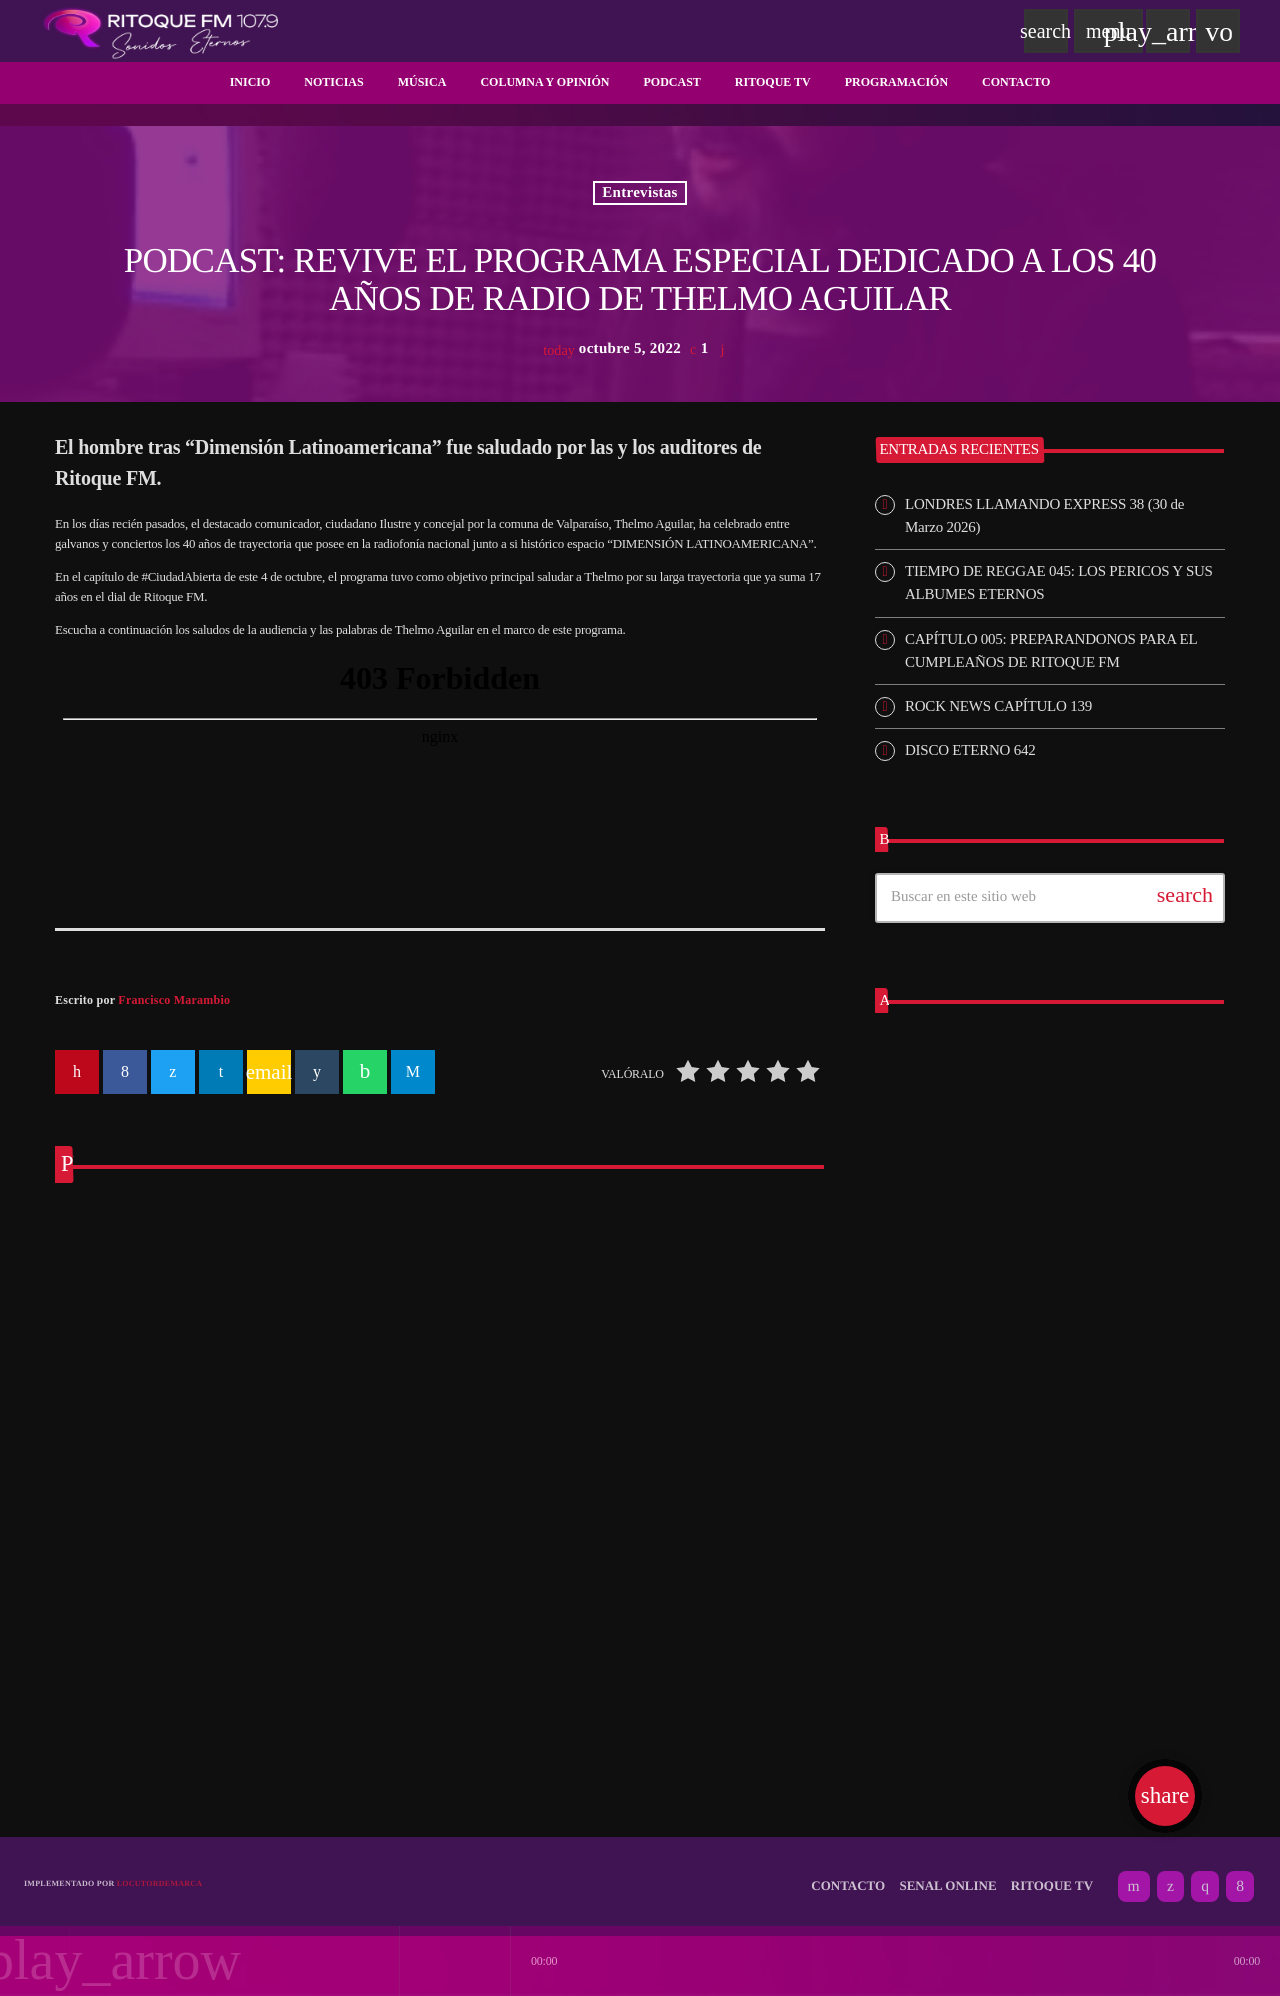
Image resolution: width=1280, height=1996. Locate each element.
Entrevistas (640, 193)
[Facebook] (1240, 1876)
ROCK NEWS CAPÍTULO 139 (998, 706)
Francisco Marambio (174, 1000)
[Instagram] (1205, 1876)
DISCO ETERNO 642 (970, 750)
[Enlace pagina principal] (161, 31)
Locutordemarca (160, 1872)
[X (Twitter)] (1170, 1876)
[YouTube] (1134, 1876)
